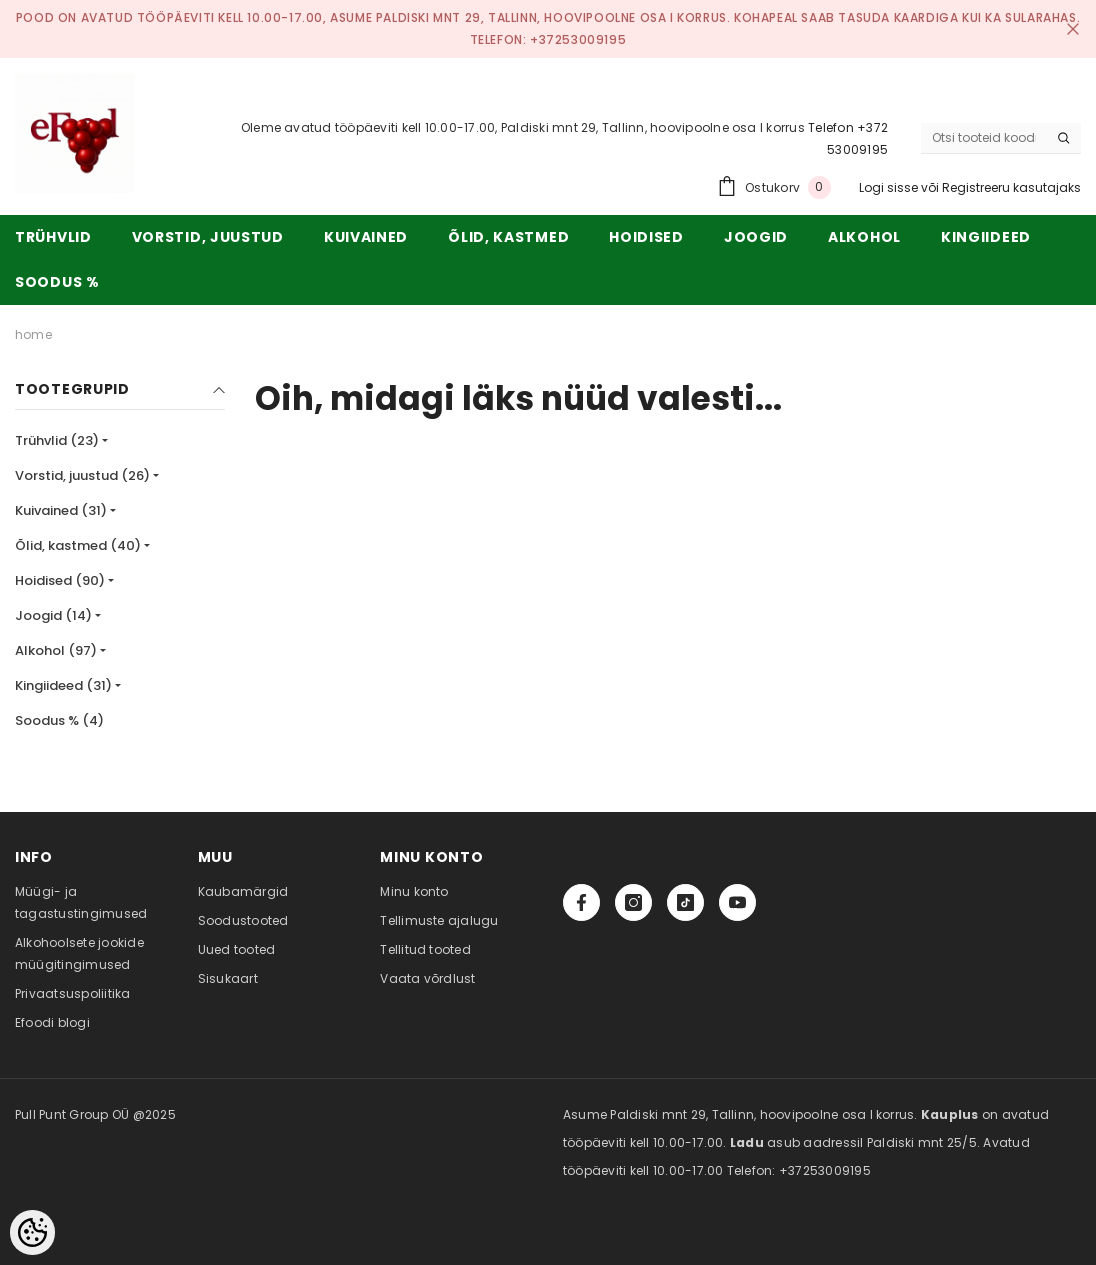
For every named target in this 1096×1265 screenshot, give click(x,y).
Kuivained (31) (61, 510)
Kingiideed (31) (63, 685)
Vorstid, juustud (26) (82, 475)
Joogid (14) (53, 615)
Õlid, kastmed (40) (78, 545)
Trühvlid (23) (57, 440)
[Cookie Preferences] (32, 1232)
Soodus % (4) (59, 720)
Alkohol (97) (56, 650)
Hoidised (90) (60, 580)
